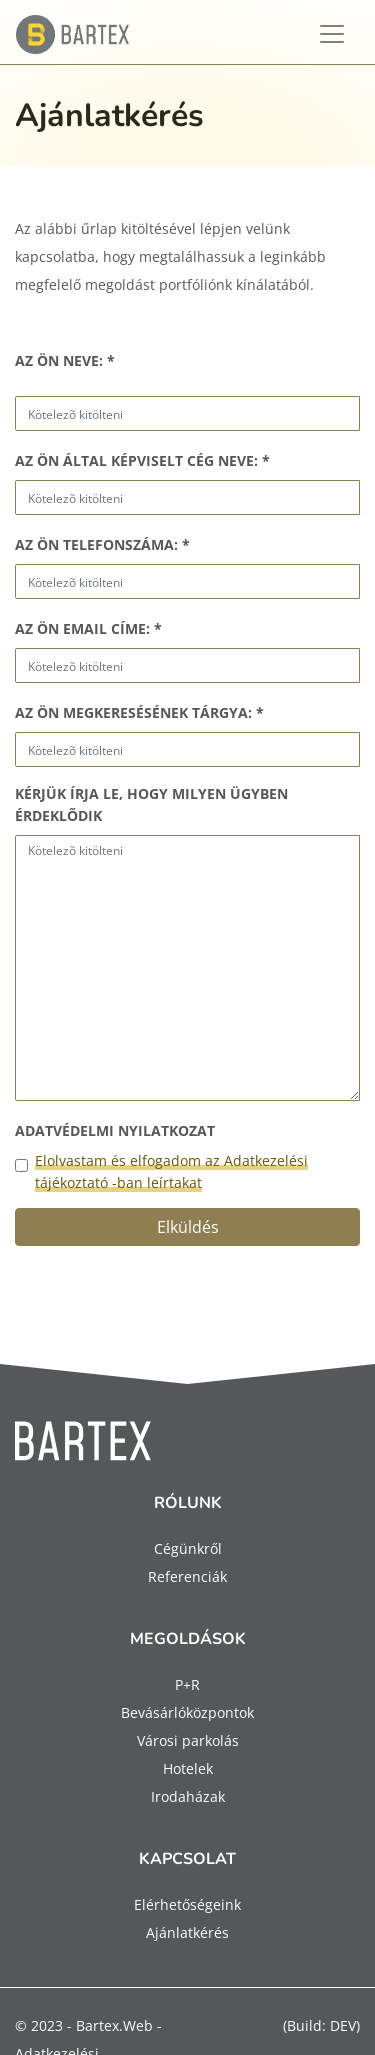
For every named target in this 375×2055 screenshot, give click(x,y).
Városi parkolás (188, 1740)
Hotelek (188, 1768)
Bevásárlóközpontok (187, 1712)
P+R (187, 1684)
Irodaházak (188, 1796)
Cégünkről (188, 1548)
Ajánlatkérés (187, 1932)
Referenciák (187, 1576)
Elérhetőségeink (187, 1904)
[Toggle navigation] (332, 34)
